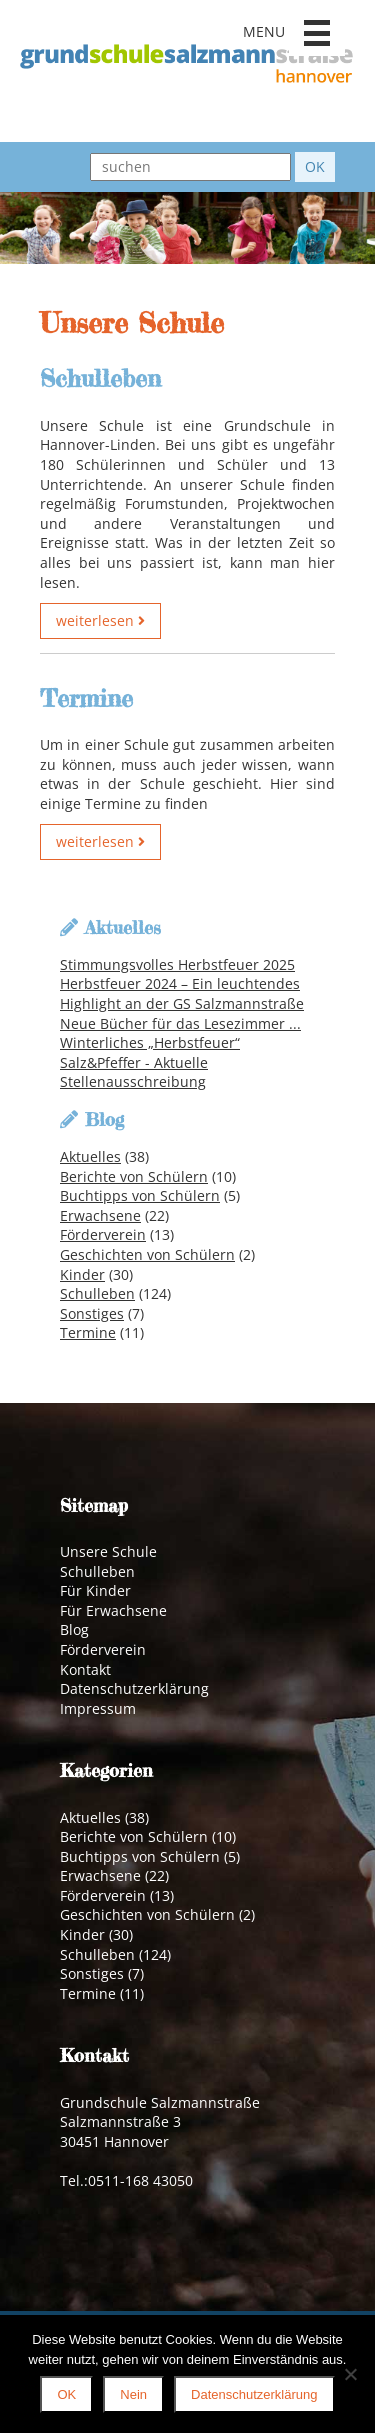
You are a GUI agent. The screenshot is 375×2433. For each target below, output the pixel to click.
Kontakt (85, 1669)
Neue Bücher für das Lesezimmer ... (180, 1023)
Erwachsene (100, 1215)
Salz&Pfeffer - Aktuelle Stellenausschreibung (134, 1072)
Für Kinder (95, 1590)
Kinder (82, 1274)
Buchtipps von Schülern (140, 1195)
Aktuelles (90, 1156)
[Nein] (350, 2374)
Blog (74, 1629)
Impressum (98, 1708)
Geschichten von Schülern (147, 1254)
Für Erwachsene (113, 1610)
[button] (317, 33)
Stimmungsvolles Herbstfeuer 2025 (177, 964)
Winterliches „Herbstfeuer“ (150, 1042)
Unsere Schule (108, 1551)
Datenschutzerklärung (134, 1688)
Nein (133, 2394)
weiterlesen (100, 620)
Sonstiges (92, 1313)
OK (66, 2394)
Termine (88, 1332)
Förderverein (103, 1234)
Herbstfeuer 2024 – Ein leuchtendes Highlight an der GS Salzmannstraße (182, 993)
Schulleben (97, 1293)
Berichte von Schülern (134, 1176)
